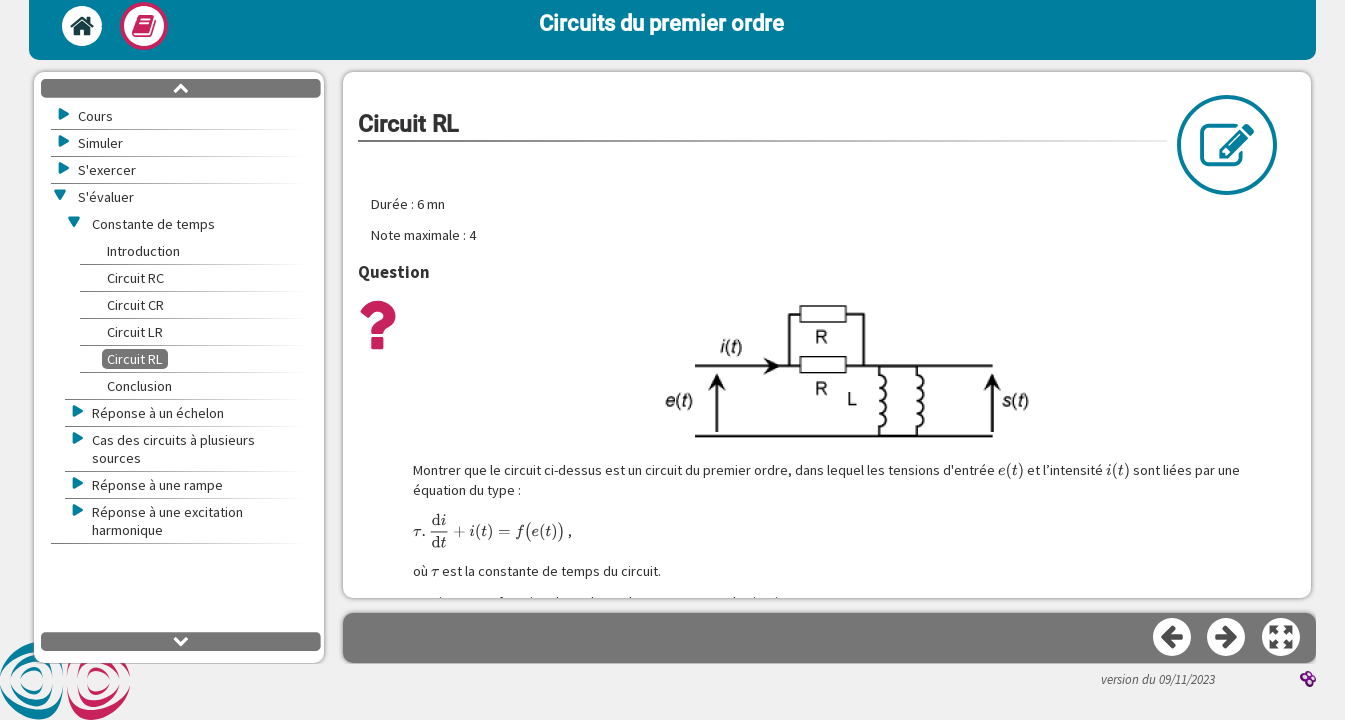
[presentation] (1011, 471)
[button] (1282, 638)
